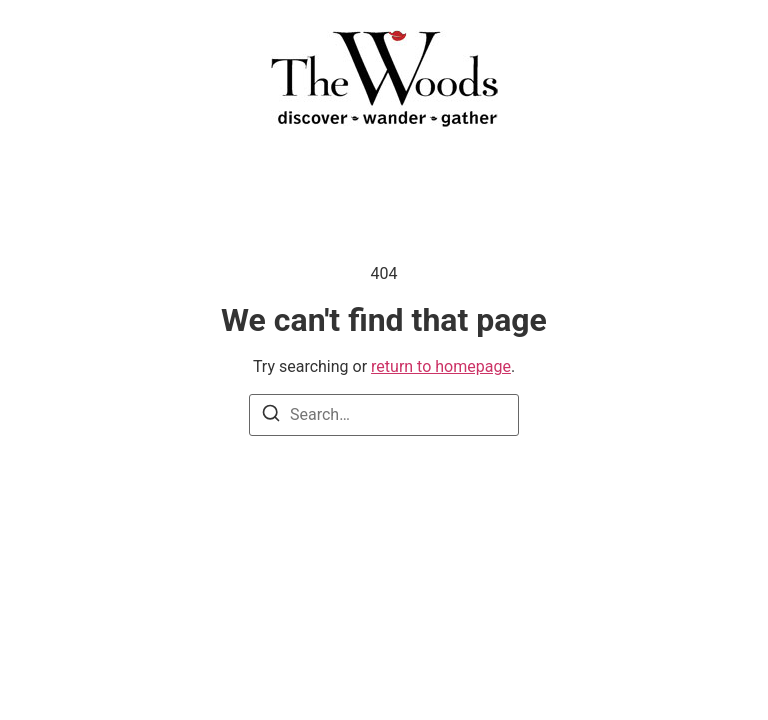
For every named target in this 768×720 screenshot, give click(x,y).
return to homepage (441, 366)
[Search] (271, 416)
